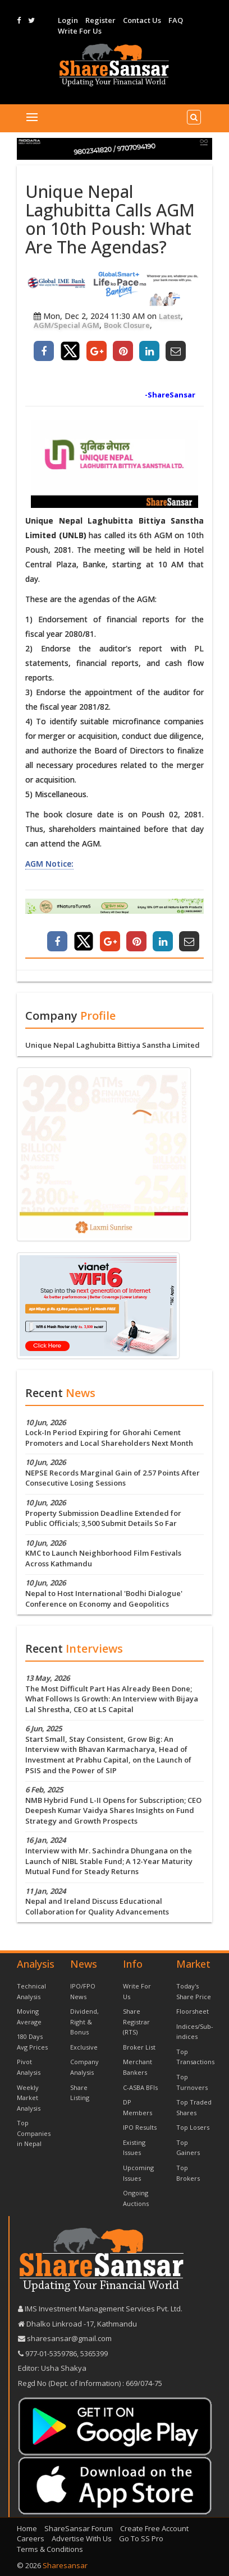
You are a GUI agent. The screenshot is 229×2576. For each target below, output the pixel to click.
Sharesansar (65, 2565)
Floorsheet (192, 2011)
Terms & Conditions (50, 2549)
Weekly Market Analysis (28, 2097)
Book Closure (127, 325)
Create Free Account (154, 2528)
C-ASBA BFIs (140, 2087)
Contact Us (142, 20)
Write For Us (80, 31)
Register (100, 20)
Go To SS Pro (141, 2538)
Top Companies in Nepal (34, 2133)
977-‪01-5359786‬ (51, 2353)
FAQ (175, 20)
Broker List (139, 2047)
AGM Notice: (49, 863)
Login (68, 20)
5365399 (93, 2353)
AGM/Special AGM (66, 325)
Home (27, 2528)
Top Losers (192, 2127)
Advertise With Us (82, 2538)
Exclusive (84, 2047)
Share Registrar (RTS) (136, 2021)
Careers (30, 2538)
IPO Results (140, 2127)
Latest (170, 316)
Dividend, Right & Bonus (84, 2021)
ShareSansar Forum (78, 2528)
